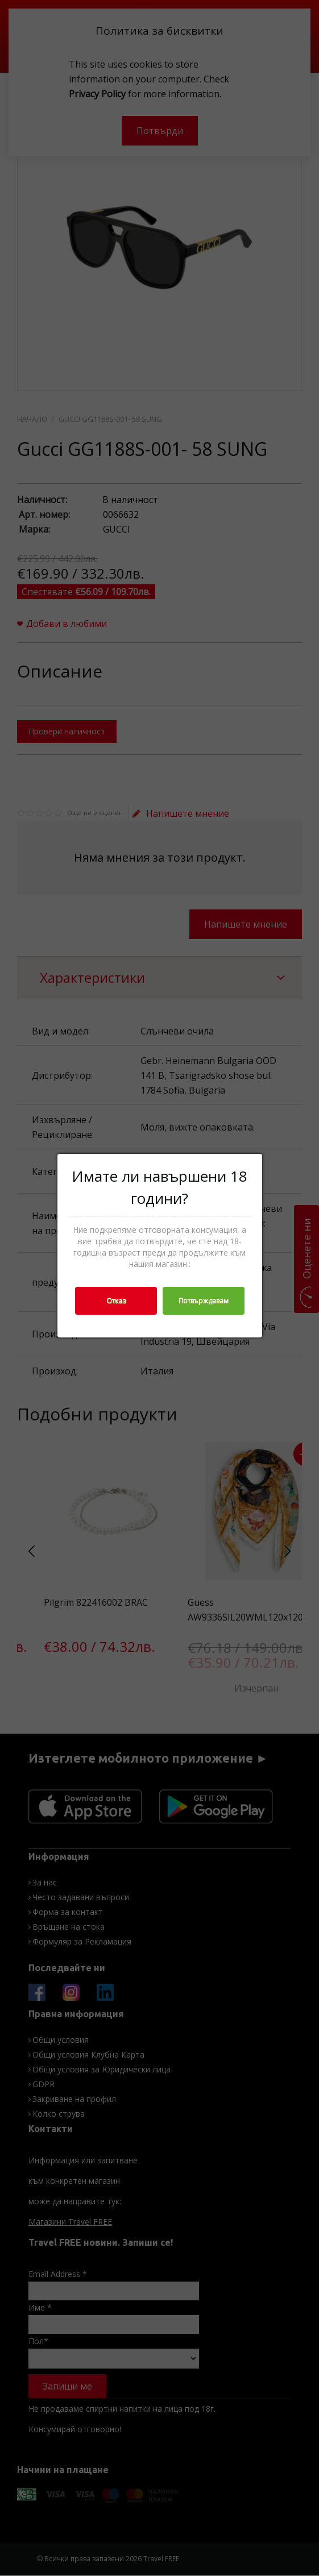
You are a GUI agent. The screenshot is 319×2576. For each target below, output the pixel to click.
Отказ (116, 1301)
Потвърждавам (204, 1301)
